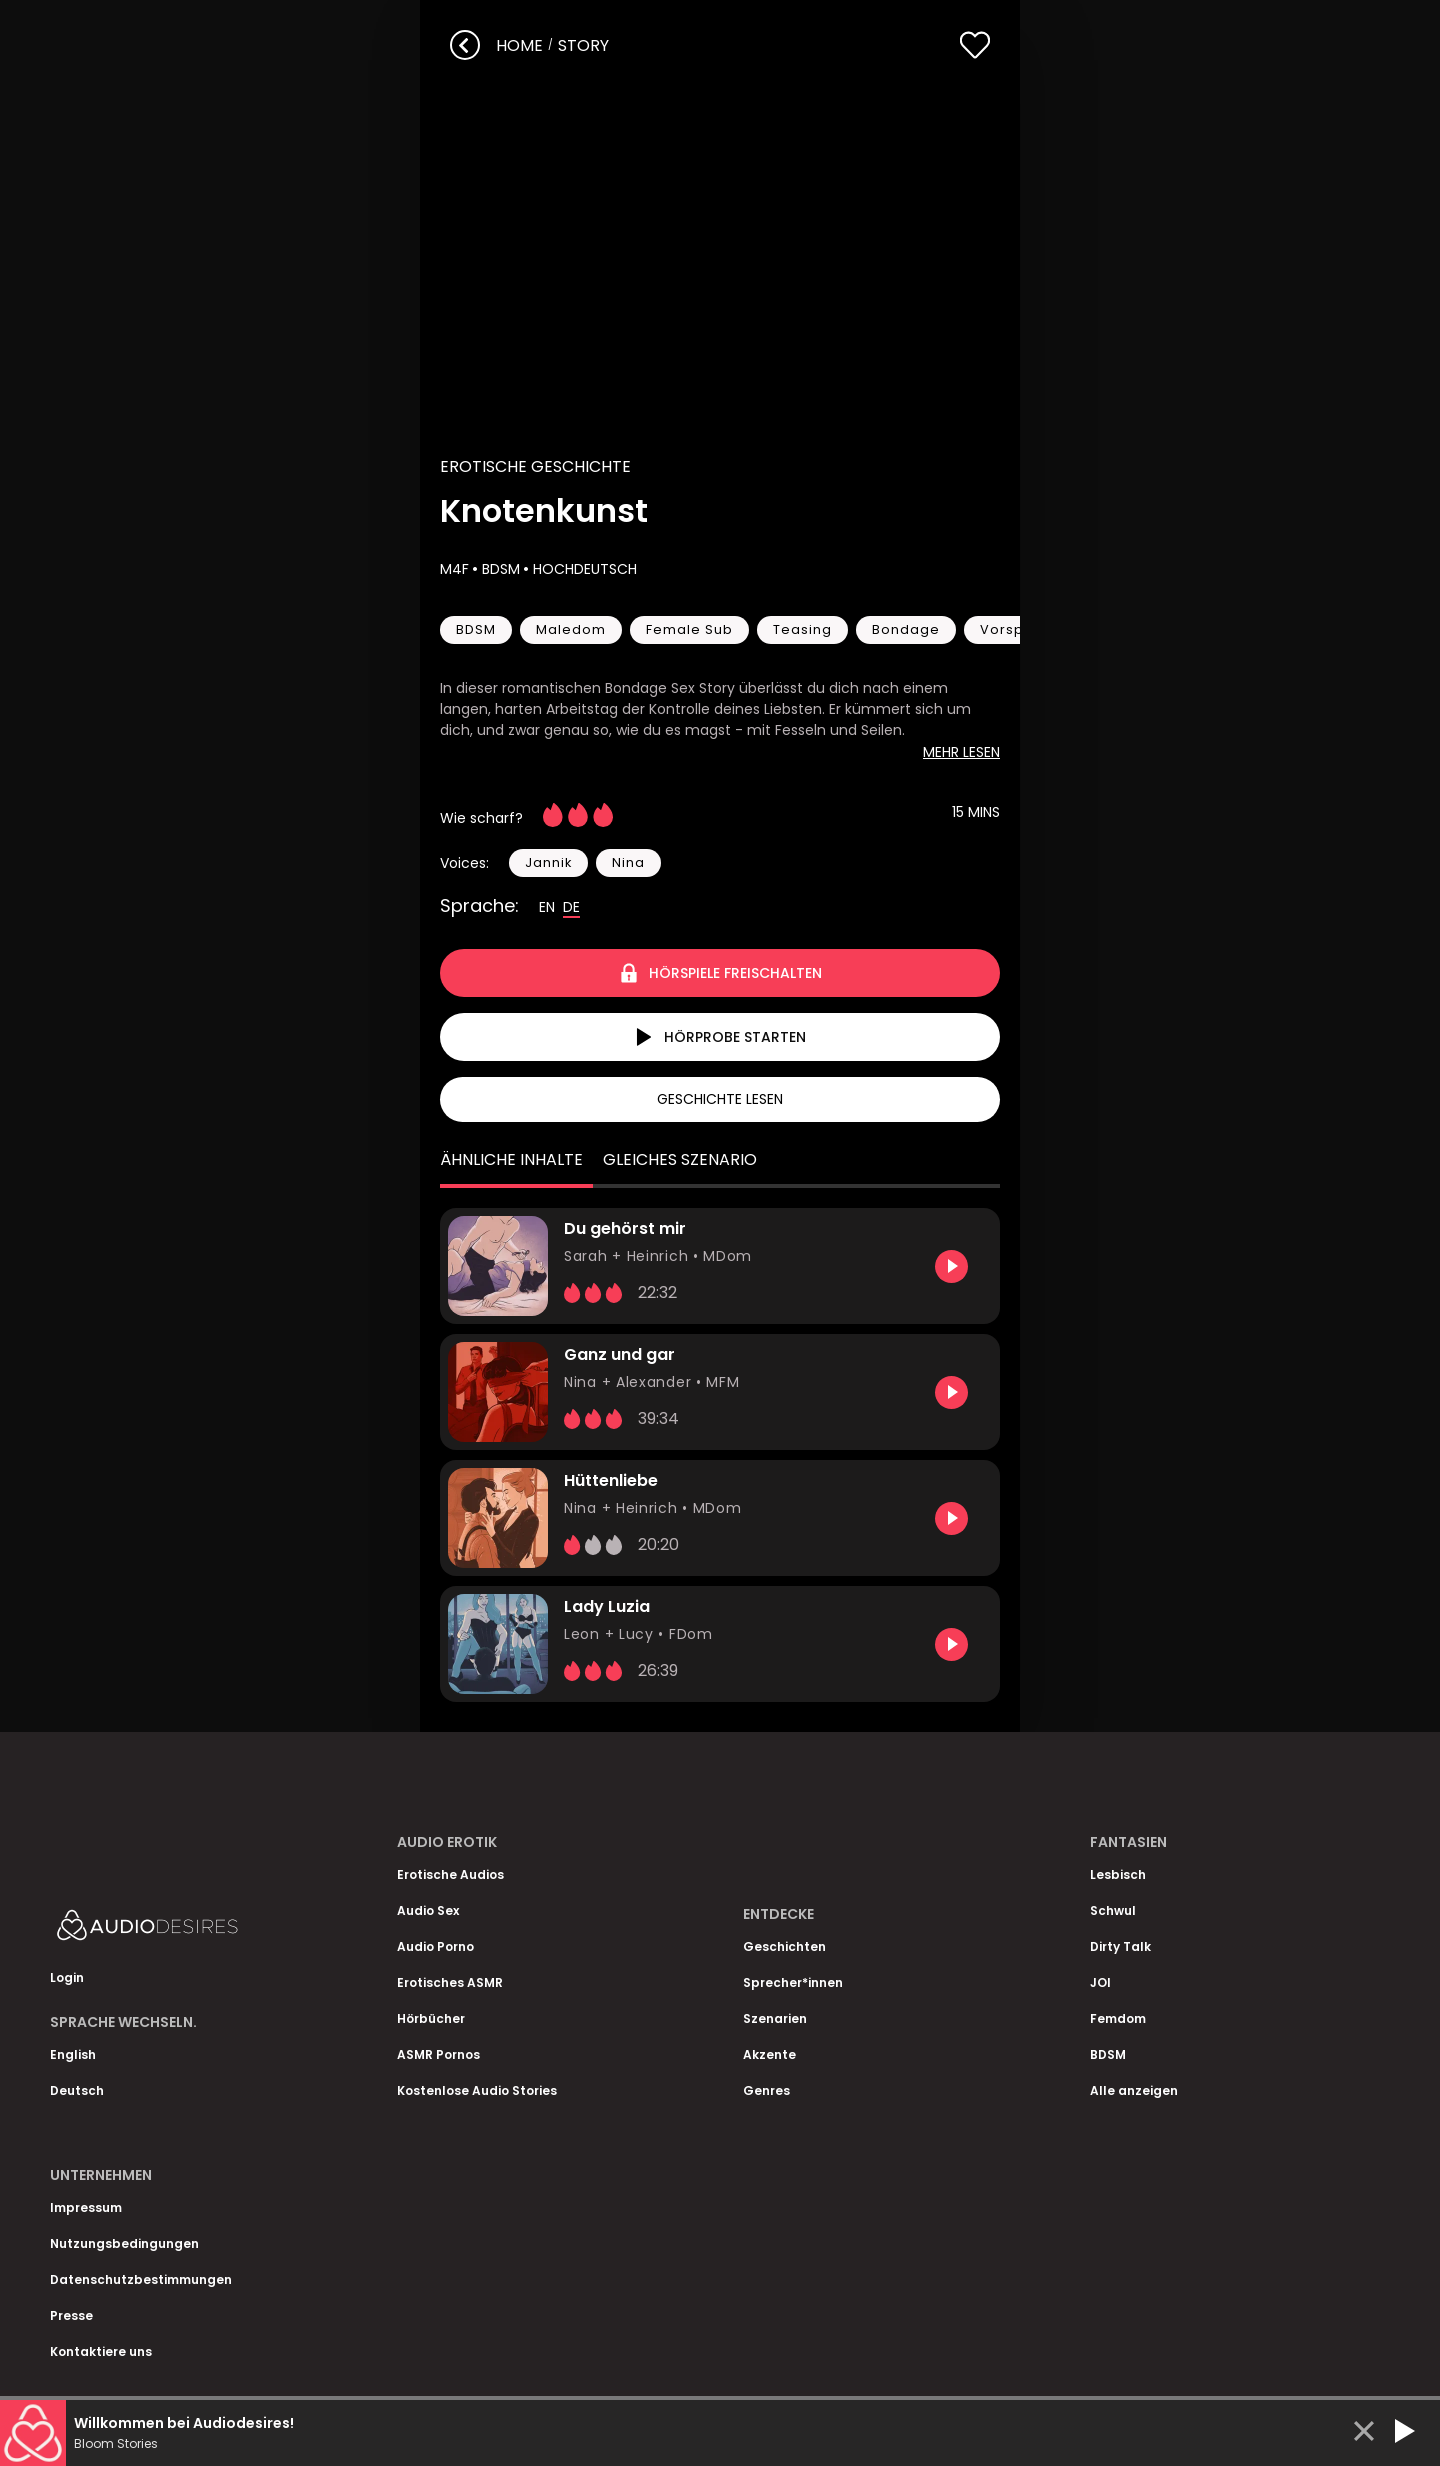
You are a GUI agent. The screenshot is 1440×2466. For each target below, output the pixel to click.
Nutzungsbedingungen (124, 2243)
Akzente (769, 2054)
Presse (71, 2315)
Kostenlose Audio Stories (477, 2090)
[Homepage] (200, 1929)
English (73, 2054)
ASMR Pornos (438, 2054)
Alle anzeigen (1134, 2090)
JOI (1100, 1982)
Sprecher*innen (793, 1982)
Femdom (1118, 2018)
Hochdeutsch (583, 569)
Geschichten (784, 1946)
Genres (766, 2090)
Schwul (1113, 1910)
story (583, 45)
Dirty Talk (1120, 1946)
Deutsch (77, 2090)
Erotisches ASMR (450, 1982)
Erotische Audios (450, 1874)
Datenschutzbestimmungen (141, 2279)
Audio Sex (428, 1910)
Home (519, 45)
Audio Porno (435, 1946)
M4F (454, 569)
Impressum (86, 2207)
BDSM (499, 569)
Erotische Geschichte (535, 466)
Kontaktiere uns (101, 2351)
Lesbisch (1118, 1874)
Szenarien (775, 2018)
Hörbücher (431, 2018)
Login (67, 1977)
